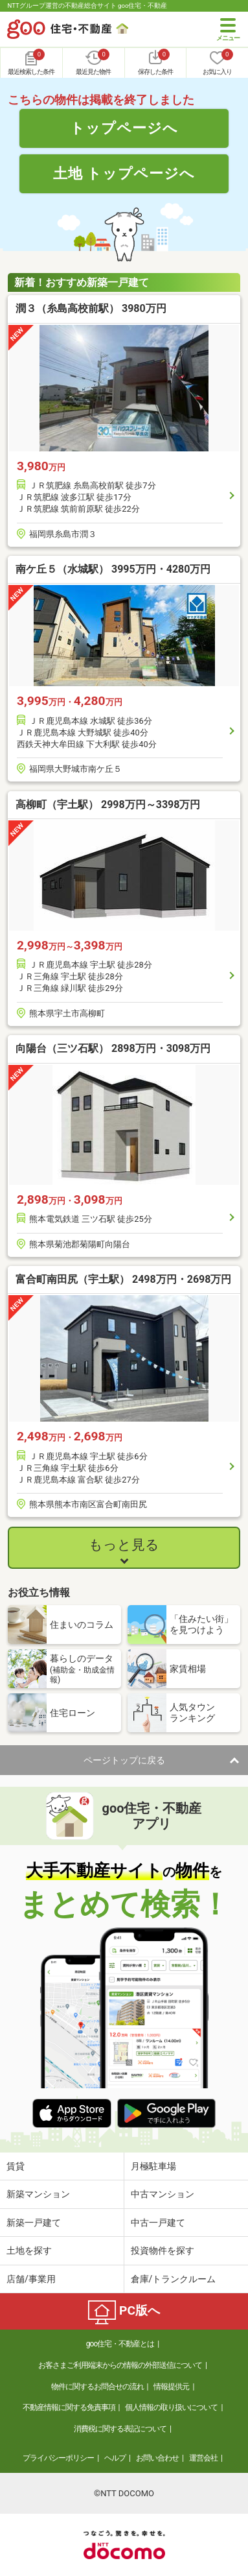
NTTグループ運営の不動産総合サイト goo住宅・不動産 (87, 5)
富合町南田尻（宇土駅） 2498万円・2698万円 (123, 1279)
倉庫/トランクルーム (173, 2279)
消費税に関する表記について (120, 2428)
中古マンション (162, 2194)
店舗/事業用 (31, 2279)
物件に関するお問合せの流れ (97, 2386)
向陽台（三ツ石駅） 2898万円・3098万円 (113, 1048)
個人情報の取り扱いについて (171, 2407)
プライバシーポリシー (58, 2458)
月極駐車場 (153, 2166)
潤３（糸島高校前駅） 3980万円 (91, 308)
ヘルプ (115, 2458)
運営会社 (203, 2458)
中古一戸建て (158, 2222)
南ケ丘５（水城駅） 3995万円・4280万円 (113, 569)
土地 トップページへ (124, 173)
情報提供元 (171, 2386)
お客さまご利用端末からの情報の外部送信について (120, 2365)
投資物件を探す (162, 2250)
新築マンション (38, 2194)
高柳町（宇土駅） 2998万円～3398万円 (108, 804)
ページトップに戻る (124, 1760)
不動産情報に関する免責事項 (69, 2407)
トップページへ (124, 127)
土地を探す (29, 2250)
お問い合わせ (157, 2458)
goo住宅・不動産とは (120, 2343)
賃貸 (15, 2166)
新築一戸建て (33, 2222)
